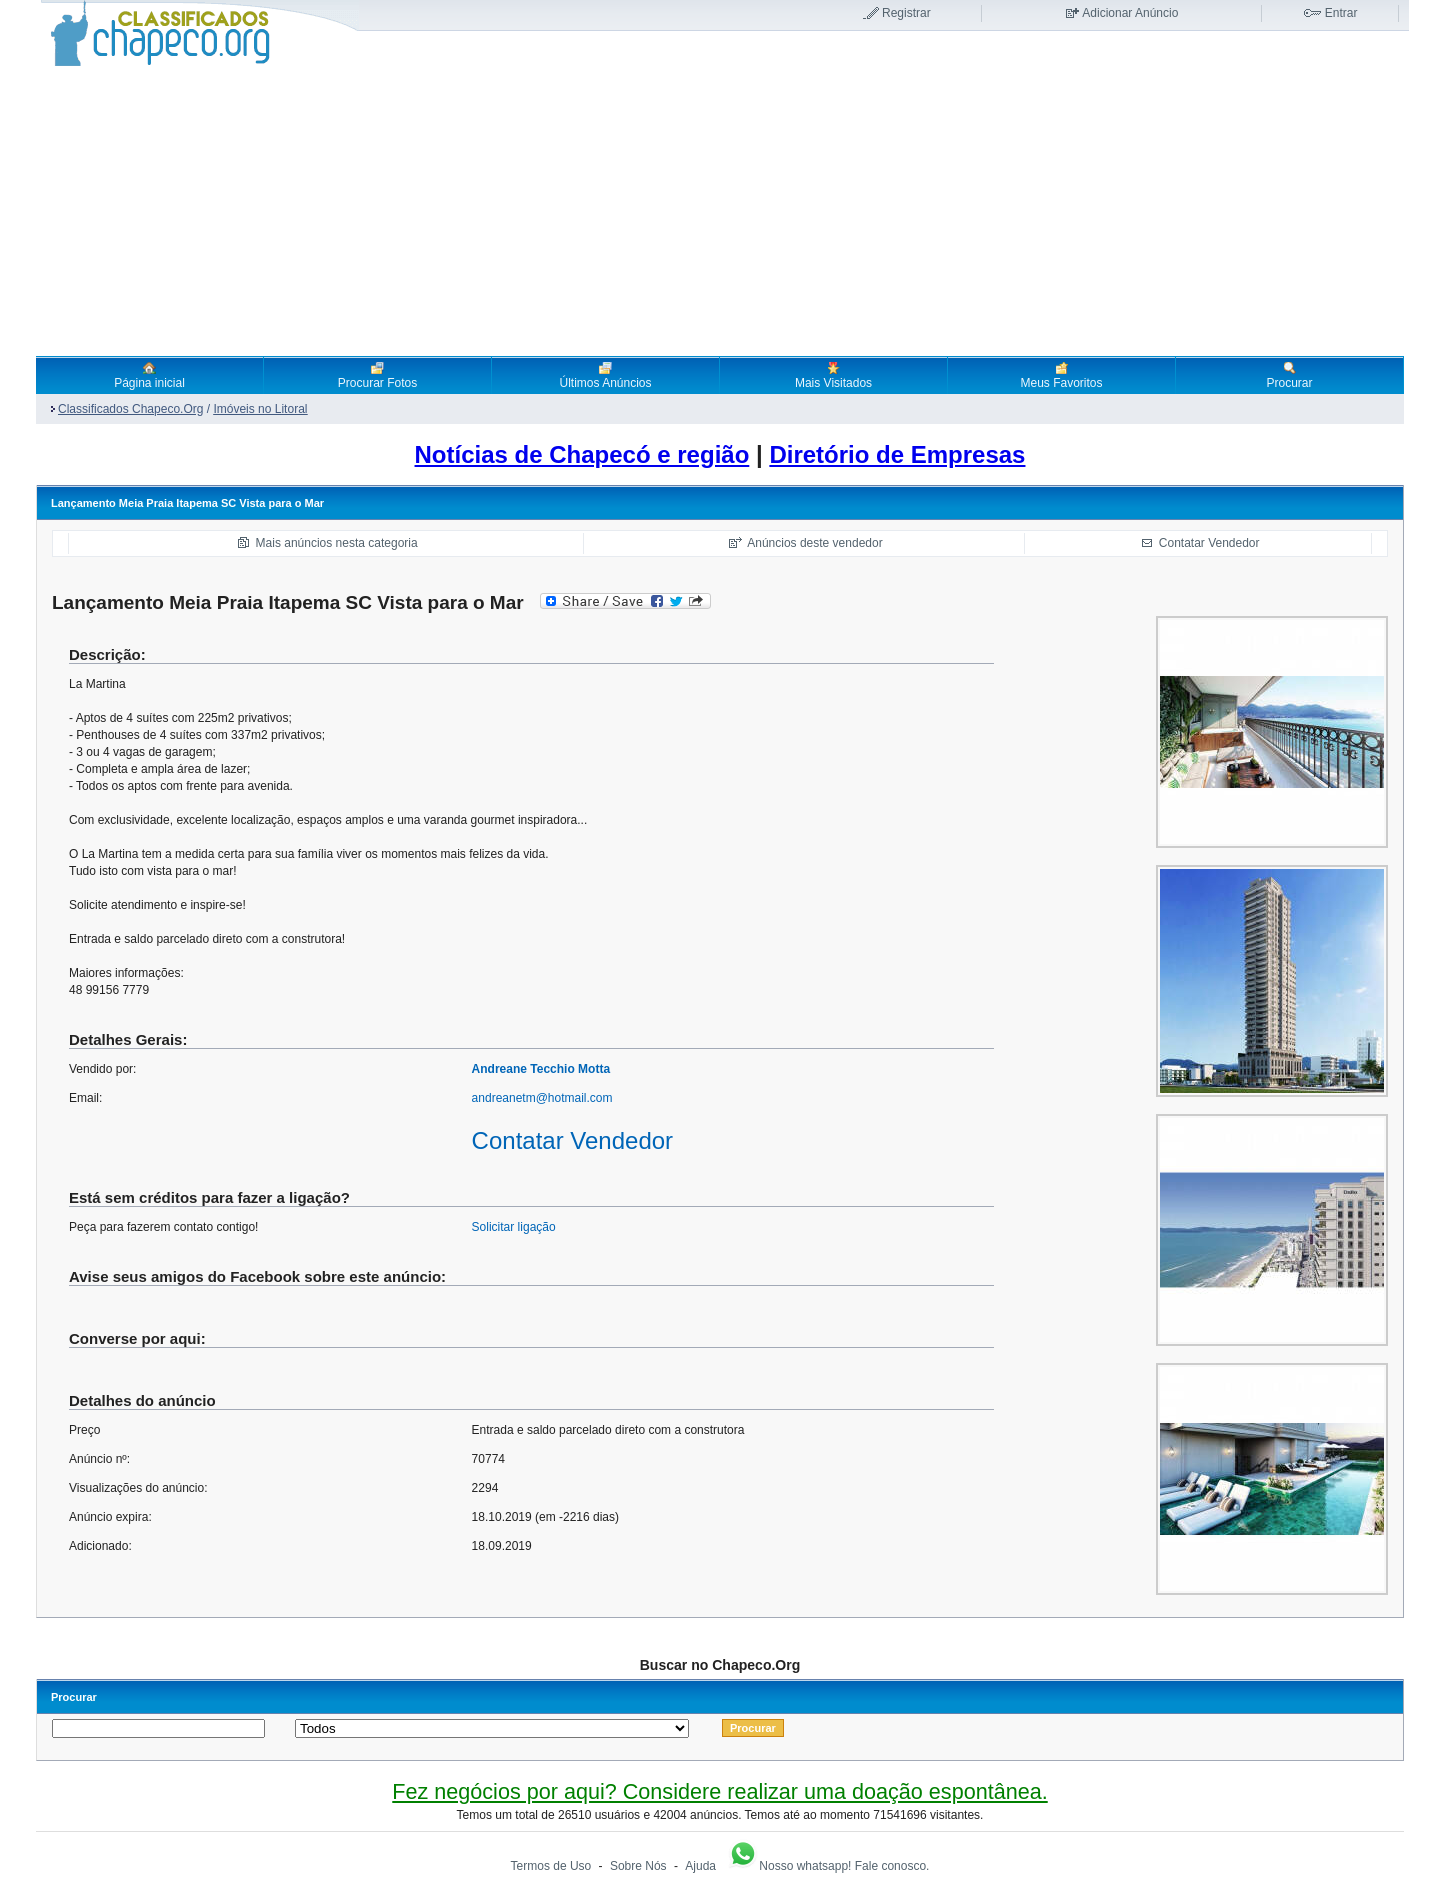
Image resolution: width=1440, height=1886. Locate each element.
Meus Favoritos (1061, 375)
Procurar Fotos (377, 375)
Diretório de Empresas (897, 454)
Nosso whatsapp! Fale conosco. (828, 1866)
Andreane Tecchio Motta (541, 1069)
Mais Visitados (833, 375)
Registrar (906, 13)
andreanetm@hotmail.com (542, 1098)
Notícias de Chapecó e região (582, 454)
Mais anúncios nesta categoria (337, 543)
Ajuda (700, 1866)
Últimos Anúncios (605, 375)
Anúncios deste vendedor (814, 543)
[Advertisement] (720, 211)
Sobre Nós (638, 1866)
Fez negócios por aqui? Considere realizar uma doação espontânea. (719, 1791)
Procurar (1289, 375)
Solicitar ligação (514, 1227)
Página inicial (149, 375)
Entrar (1341, 13)
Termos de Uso (551, 1866)
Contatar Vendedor (1209, 543)
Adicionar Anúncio (1130, 13)
